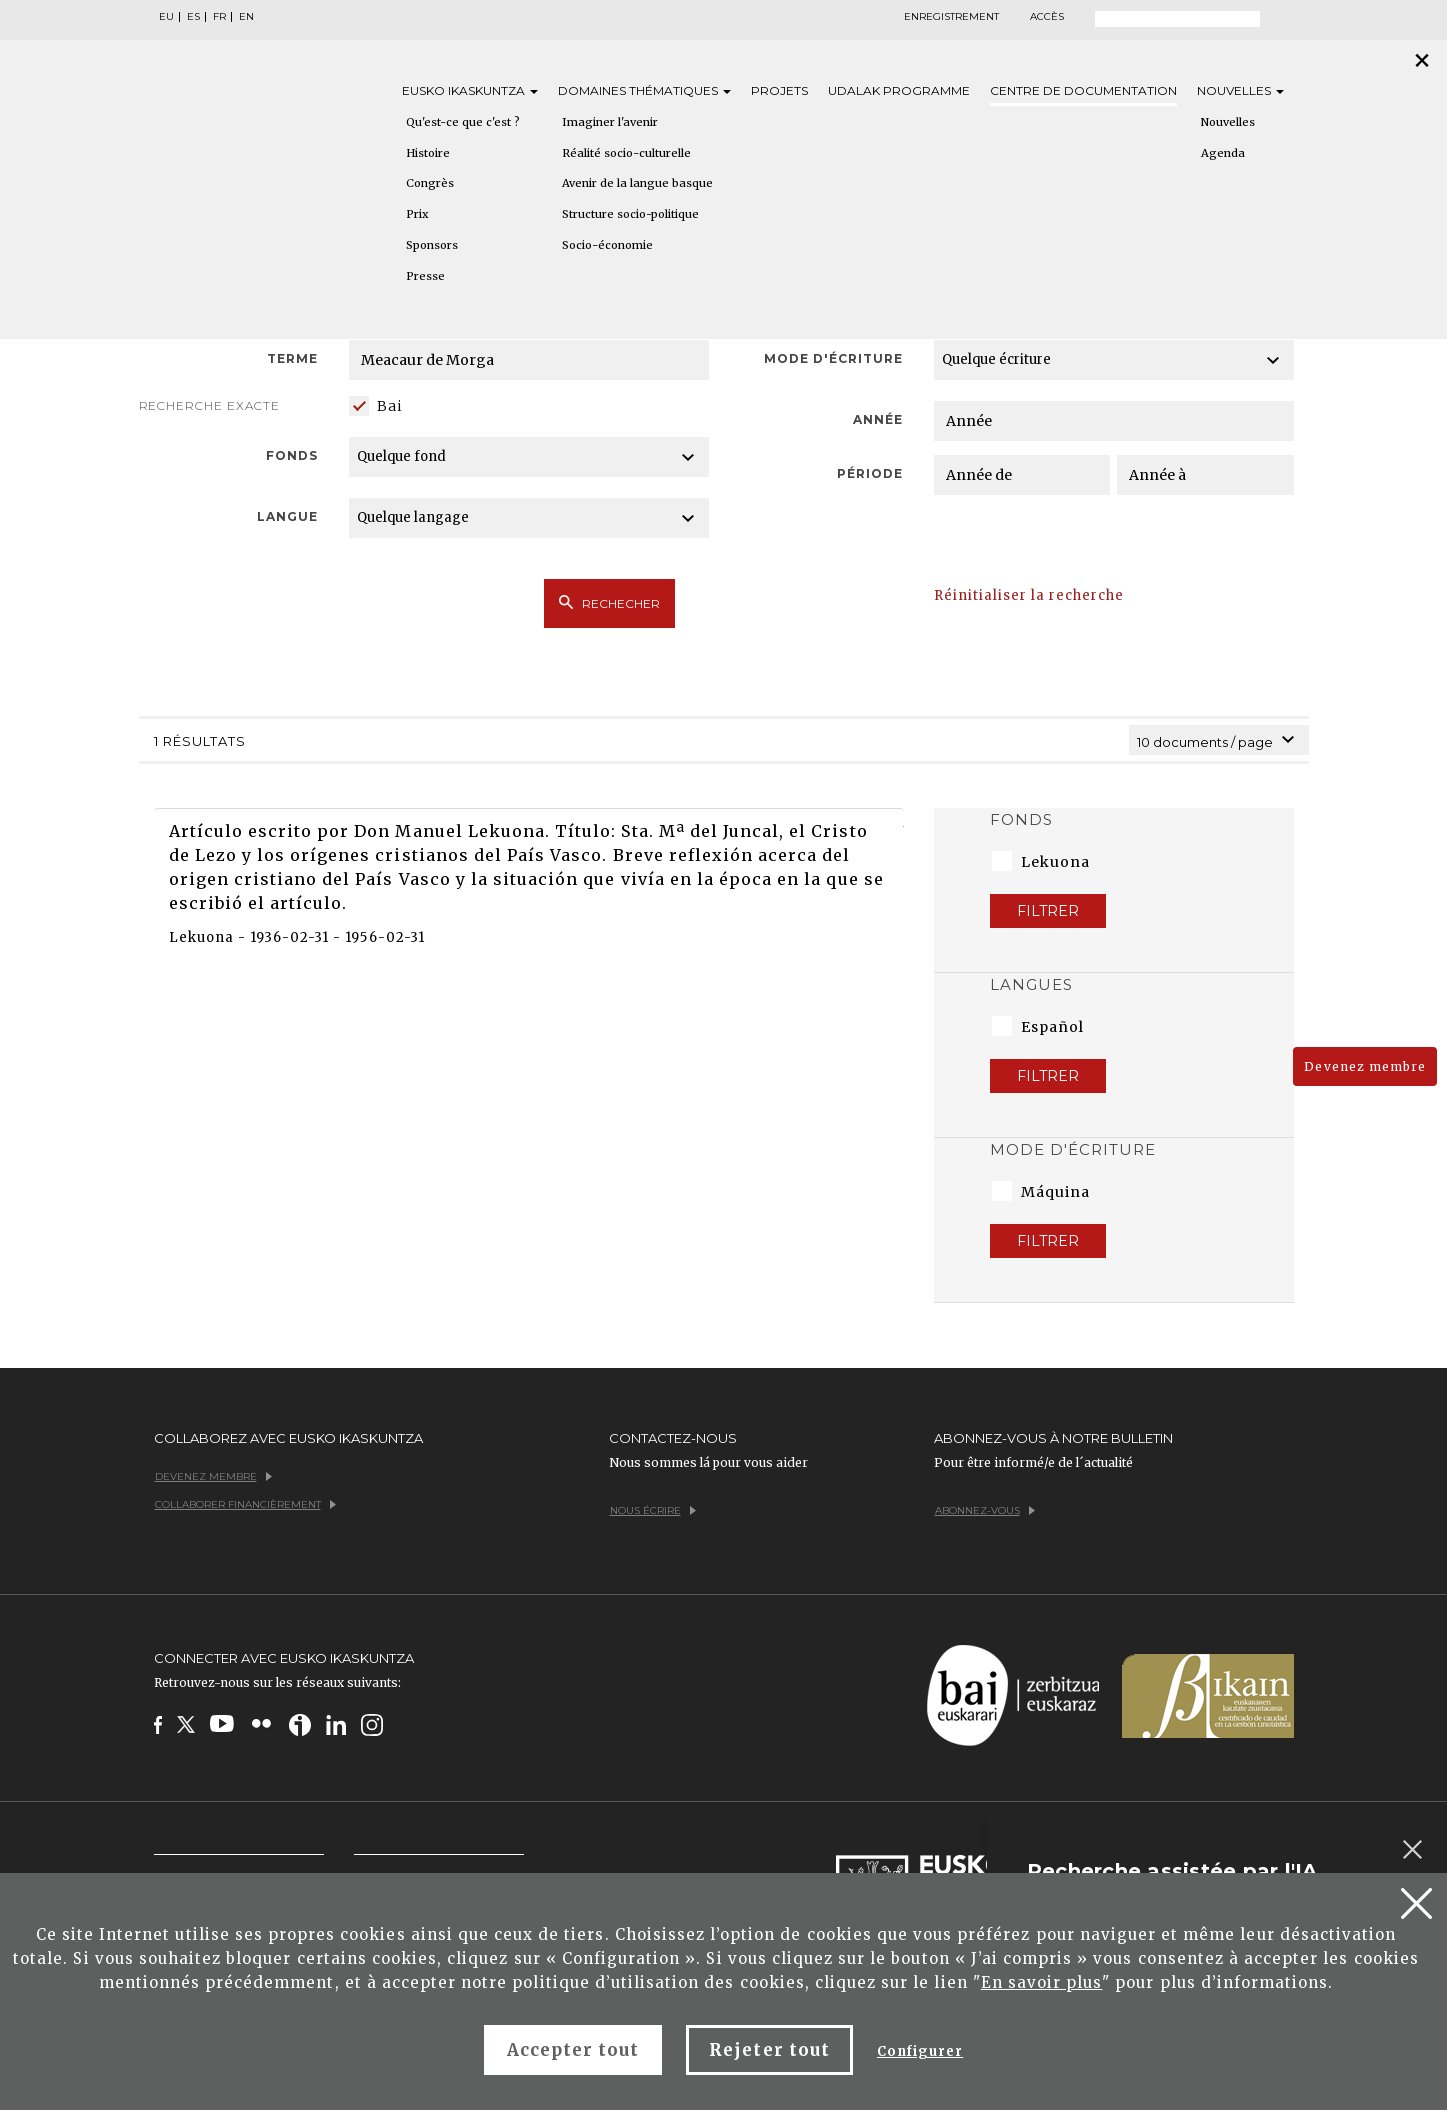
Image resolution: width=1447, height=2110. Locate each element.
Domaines (644, 90)
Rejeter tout (769, 2050)
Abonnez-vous (985, 1510)
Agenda (1223, 153)
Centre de (1083, 90)
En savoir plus (1042, 1982)
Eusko (470, 90)
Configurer (920, 2051)
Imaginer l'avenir (610, 122)
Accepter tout (573, 2050)
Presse (425, 276)
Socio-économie (607, 245)
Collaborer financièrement (245, 1504)
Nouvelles (1240, 90)
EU (166, 17)
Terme (292, 358)
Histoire (428, 153)
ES (193, 17)
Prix (417, 214)
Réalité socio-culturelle (626, 153)
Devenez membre (1365, 1066)
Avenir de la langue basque (637, 183)
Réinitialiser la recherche (1029, 595)
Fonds (292, 455)
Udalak (899, 90)
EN (246, 17)
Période (870, 473)
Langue (287, 516)
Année (878, 419)
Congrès (430, 183)
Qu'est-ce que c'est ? (463, 122)
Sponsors (432, 245)
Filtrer (1048, 911)
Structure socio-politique (630, 214)
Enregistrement (951, 17)
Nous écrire (653, 1510)
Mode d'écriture (834, 358)
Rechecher (609, 603)
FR (219, 17)
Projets (779, 90)
